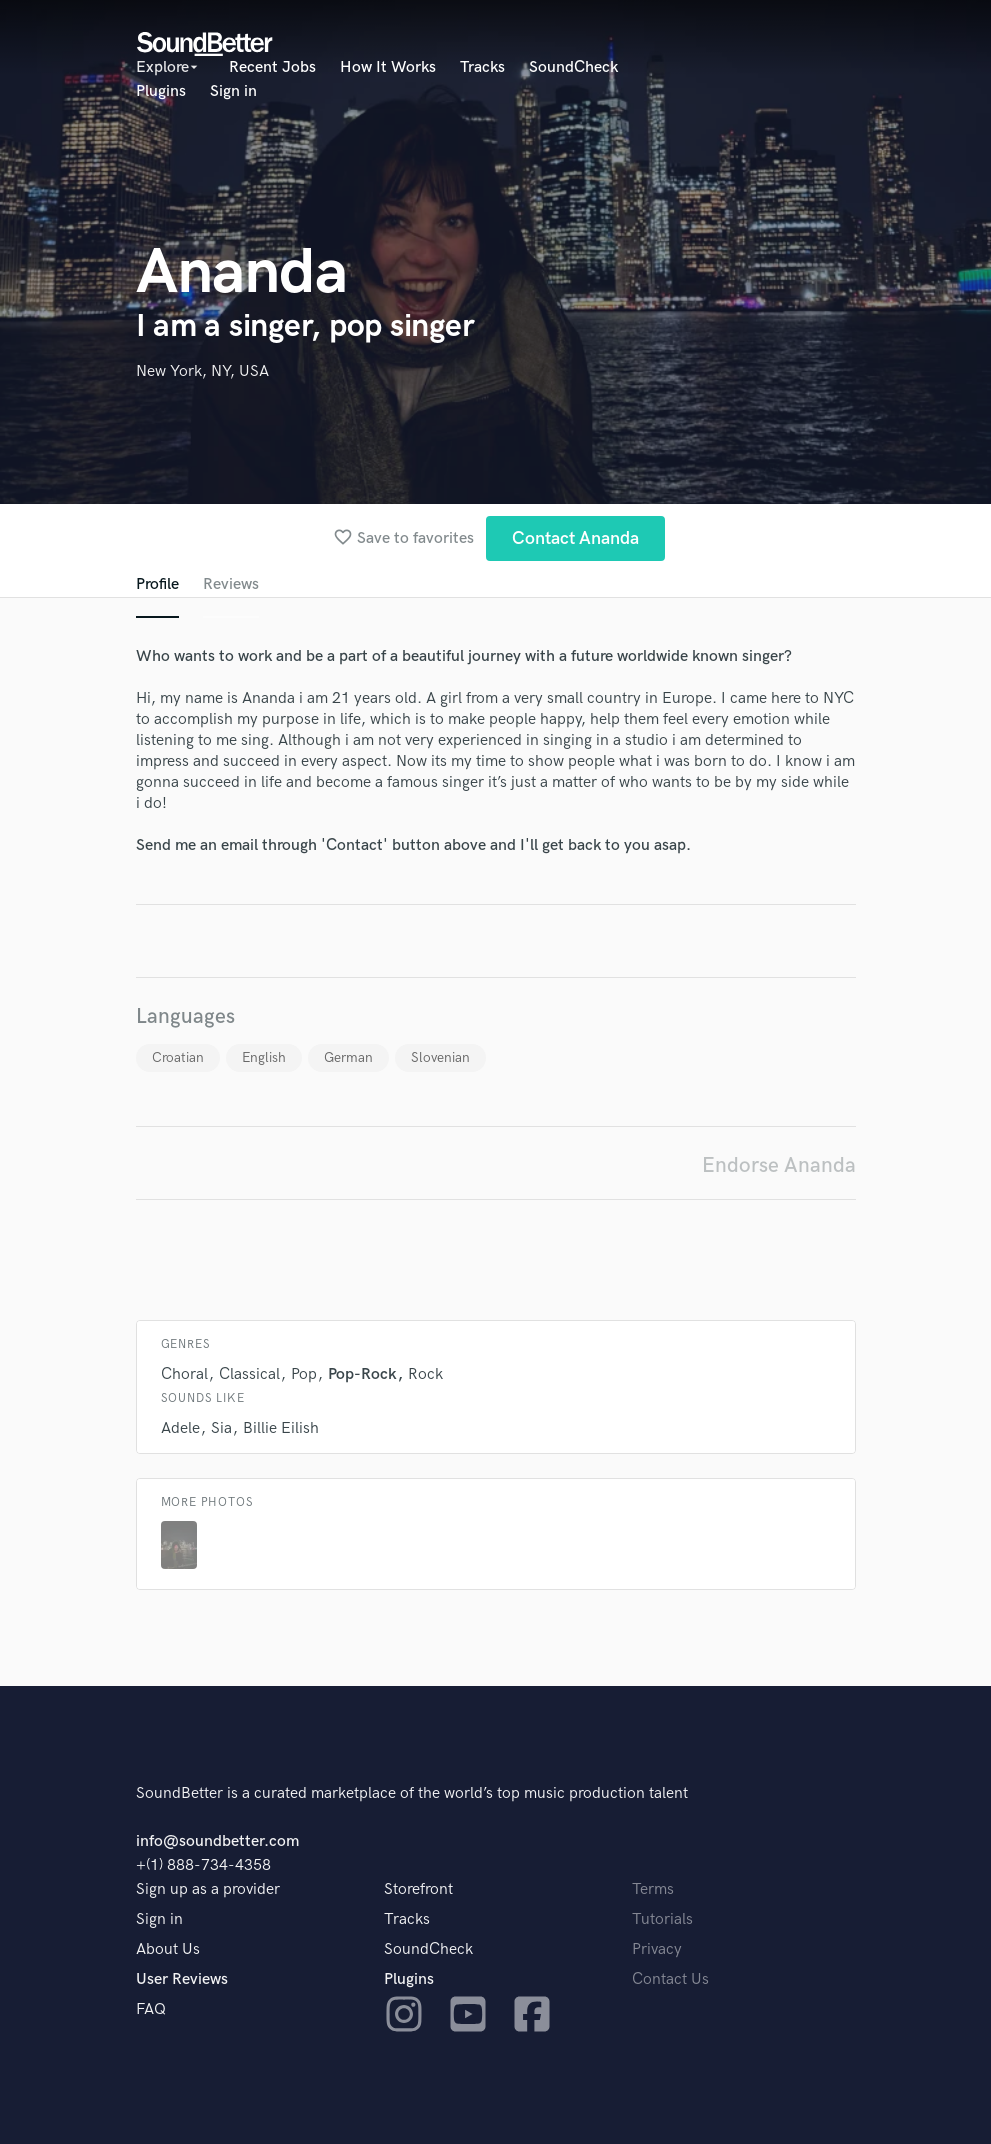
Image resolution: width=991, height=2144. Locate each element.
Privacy (657, 1949)
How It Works (388, 67)
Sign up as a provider (208, 1889)
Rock (425, 1374)
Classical (249, 1374)
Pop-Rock (362, 1374)
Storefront (418, 1889)
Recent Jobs (272, 67)
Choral (184, 1374)
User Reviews (182, 1979)
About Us (168, 1949)
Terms (653, 1889)
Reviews (231, 584)
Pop (304, 1374)
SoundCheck (573, 67)
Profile (157, 584)
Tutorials (662, 1919)
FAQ (151, 2009)
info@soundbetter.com (217, 1841)
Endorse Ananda (779, 1165)
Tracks (482, 67)
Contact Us (670, 1979)
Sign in (233, 91)
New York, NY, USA (202, 371)
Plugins (161, 91)
